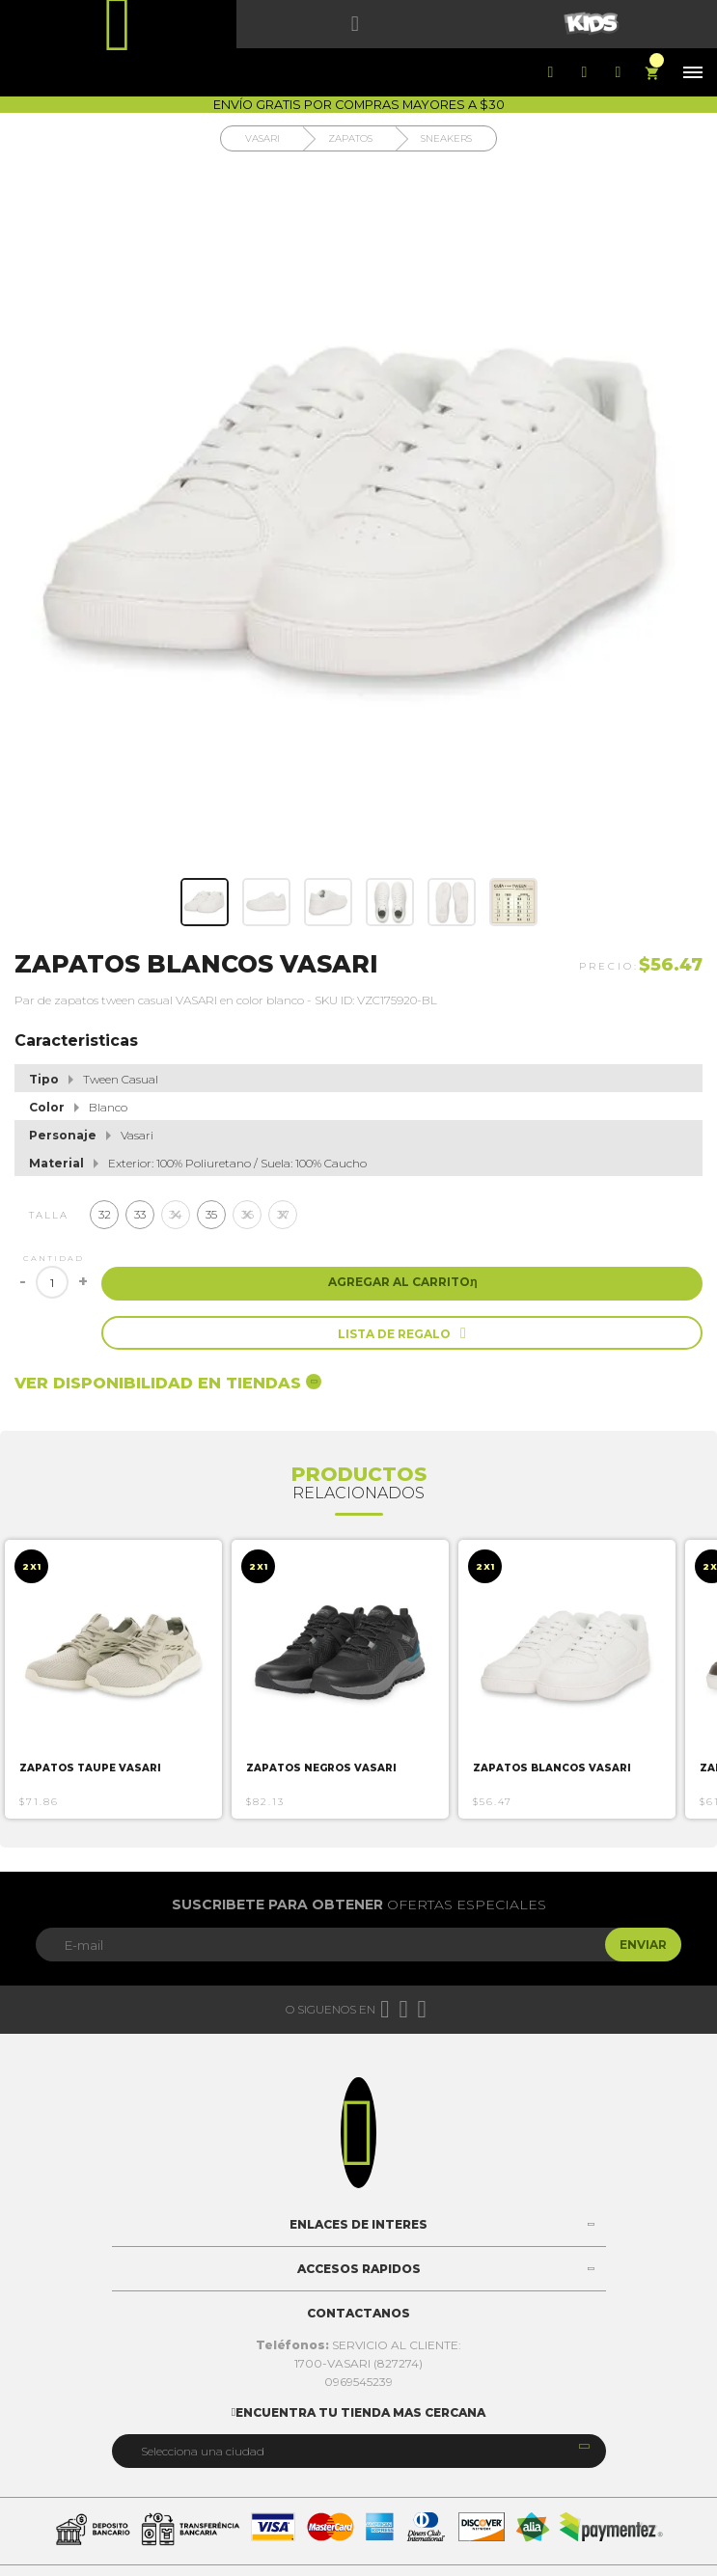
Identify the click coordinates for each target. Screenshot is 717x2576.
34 (175, 1214)
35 (211, 1214)
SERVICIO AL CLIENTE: (358, 2345)
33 (140, 1214)
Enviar (643, 1944)
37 (283, 1214)
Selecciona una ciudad (202, 2451)
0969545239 (358, 2381)
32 (104, 1214)
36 (247, 1214)
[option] (113, 1679)
